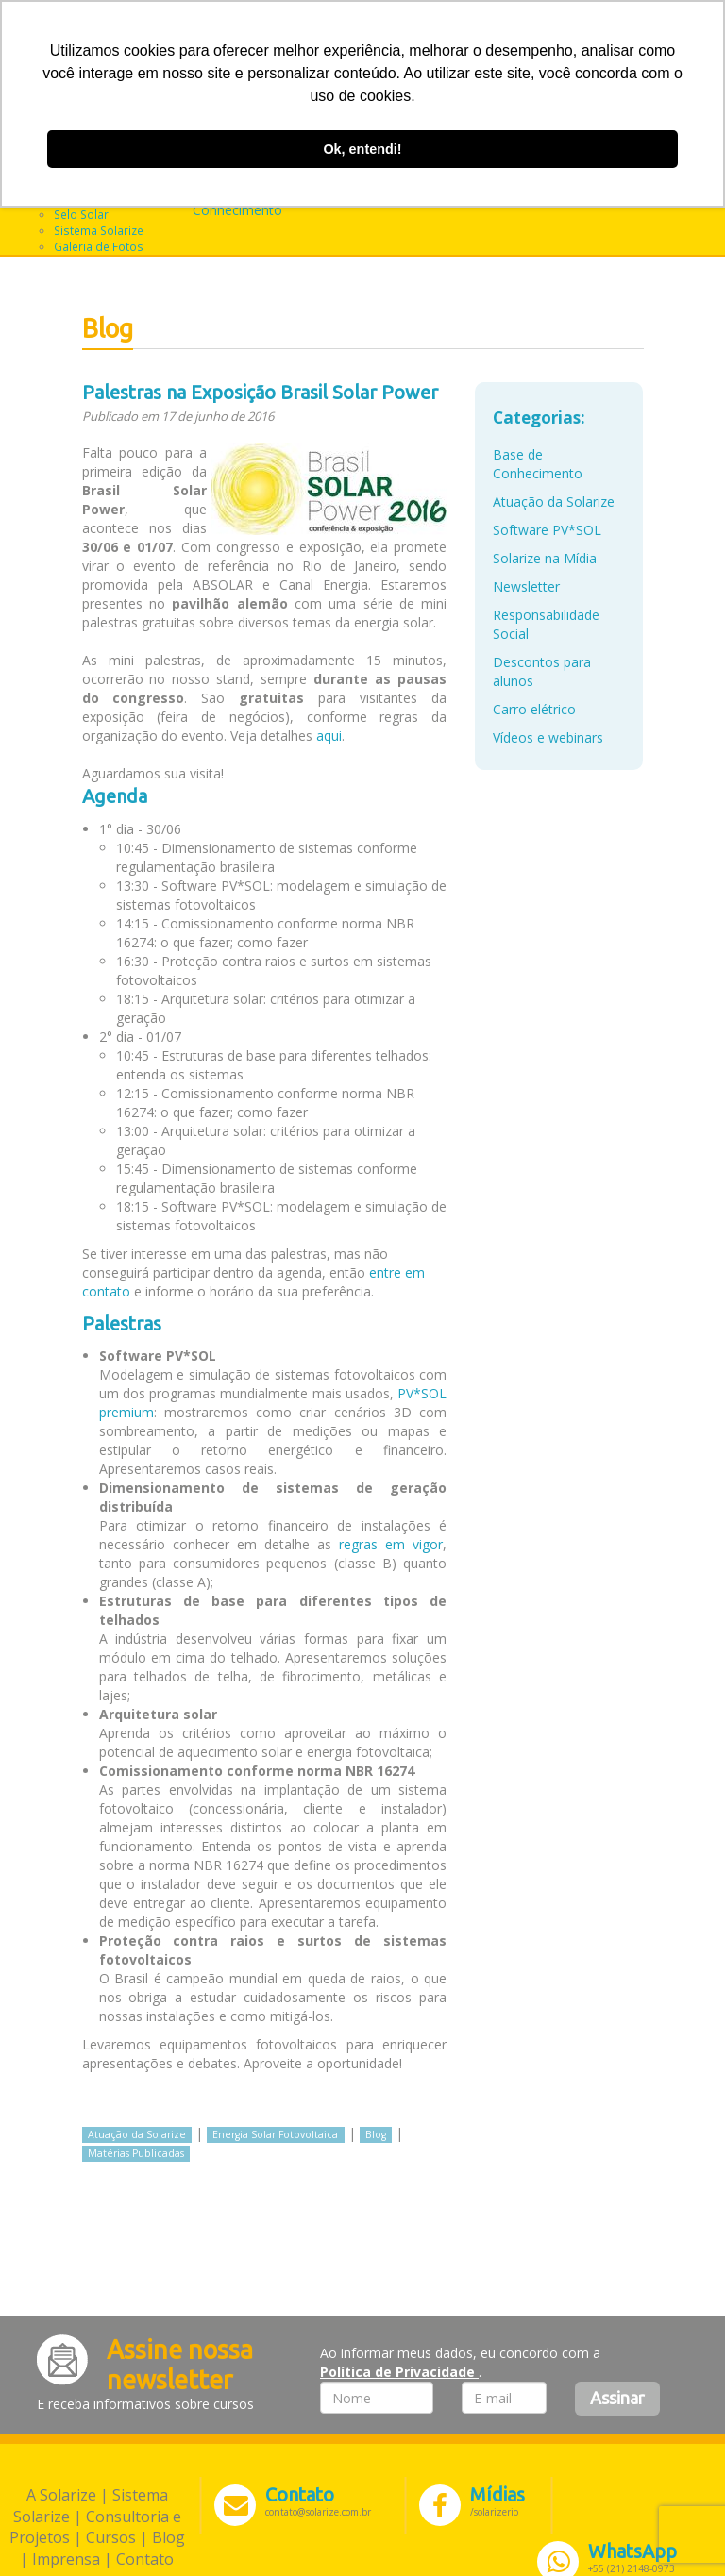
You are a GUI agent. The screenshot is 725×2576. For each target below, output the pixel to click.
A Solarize (61, 2494)
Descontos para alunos (542, 671)
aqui (329, 735)
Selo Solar (81, 214)
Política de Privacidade (399, 2372)
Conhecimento (237, 210)
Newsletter (526, 586)
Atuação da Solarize (137, 2134)
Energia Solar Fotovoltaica (275, 2134)
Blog (375, 2134)
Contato (145, 2559)
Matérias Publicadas (136, 2153)
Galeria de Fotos (98, 246)
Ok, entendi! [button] (362, 149)
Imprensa (66, 2559)
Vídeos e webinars (548, 737)
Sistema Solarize (98, 230)
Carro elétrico (534, 709)
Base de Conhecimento (537, 463)
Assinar (617, 2397)
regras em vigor (391, 1544)
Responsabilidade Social (546, 624)
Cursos (111, 2537)
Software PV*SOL (547, 530)
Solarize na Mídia (545, 558)
